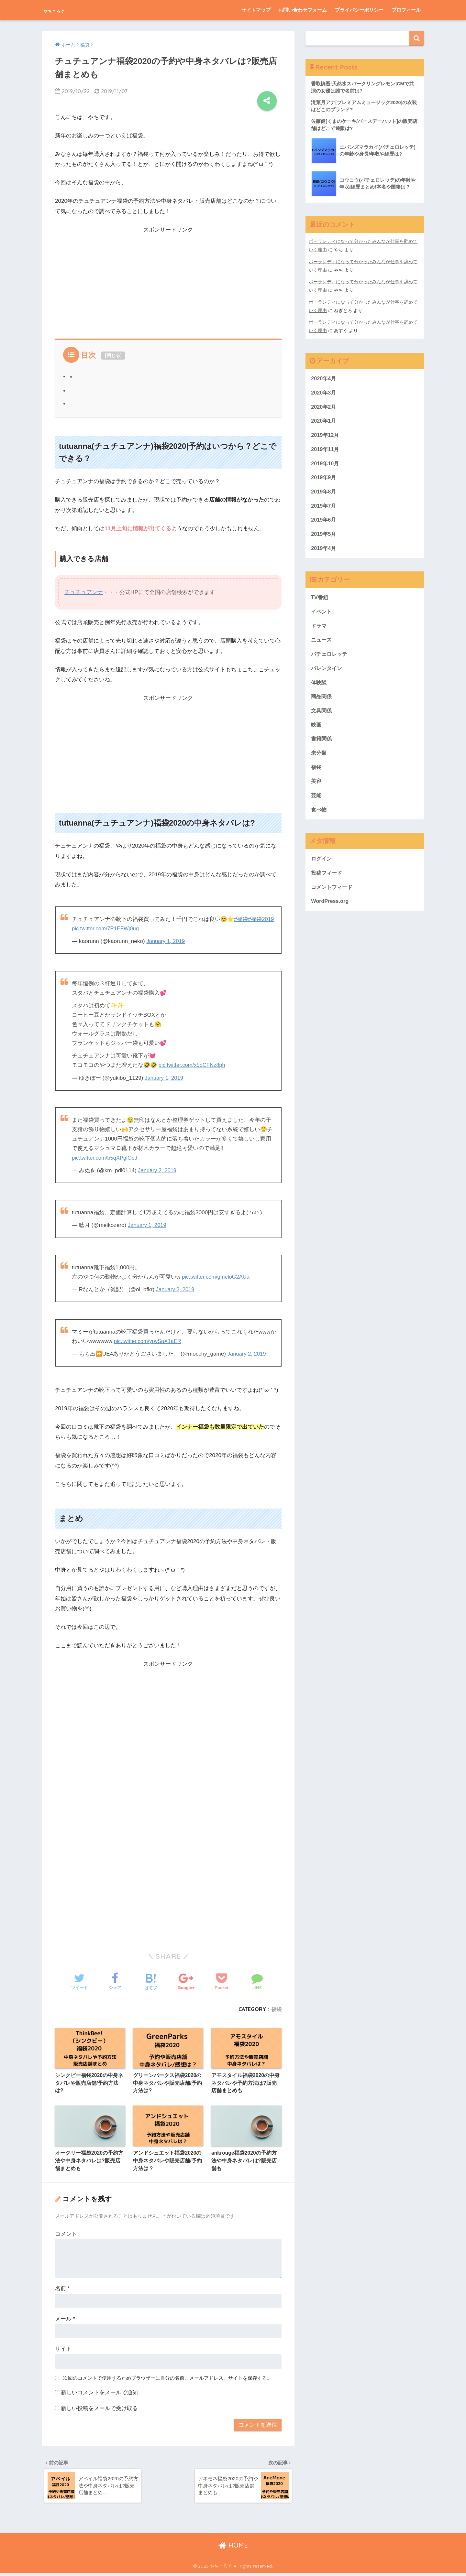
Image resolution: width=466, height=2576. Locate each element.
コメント (66, 2235)
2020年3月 (324, 394)
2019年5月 (324, 539)
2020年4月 (324, 379)
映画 (316, 733)
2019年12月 (325, 437)
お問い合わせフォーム (302, 10)
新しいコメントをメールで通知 (99, 2394)
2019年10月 (325, 466)
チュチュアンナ (83, 592)
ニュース (322, 646)
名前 (62, 2290)
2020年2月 (324, 409)
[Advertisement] (168, 280)
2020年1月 (324, 423)
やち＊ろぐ (64, 10)
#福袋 (241, 919)
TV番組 (320, 603)
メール (65, 2320)
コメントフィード (333, 898)
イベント (322, 617)
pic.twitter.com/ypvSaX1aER (148, 1341)
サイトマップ (256, 10)
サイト (63, 2350)
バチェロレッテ (330, 660)
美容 (316, 790)
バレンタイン (327, 675)
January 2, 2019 (158, 1170)
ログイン (322, 869)
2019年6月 (324, 524)
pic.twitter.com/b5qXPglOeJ (105, 1157)
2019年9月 (324, 481)
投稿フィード (327, 884)
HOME (233, 2549)
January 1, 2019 (166, 941)
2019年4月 (324, 553)
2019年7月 (324, 510)
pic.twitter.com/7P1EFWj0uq (106, 928)
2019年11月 (325, 452)
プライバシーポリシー (359, 10)
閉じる (113, 355)
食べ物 (319, 820)
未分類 (319, 762)
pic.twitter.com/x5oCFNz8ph (193, 1065)
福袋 (276, 2009)
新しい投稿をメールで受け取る (99, 2410)
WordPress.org (330, 912)
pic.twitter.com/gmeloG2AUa (217, 1277)
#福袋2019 (261, 919)
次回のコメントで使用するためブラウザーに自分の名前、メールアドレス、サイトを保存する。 (167, 2379)
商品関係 (322, 704)
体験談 (319, 690)
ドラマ (319, 632)
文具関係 (322, 718)
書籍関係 (322, 747)
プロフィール (406, 10)
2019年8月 (324, 495)
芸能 (316, 805)
